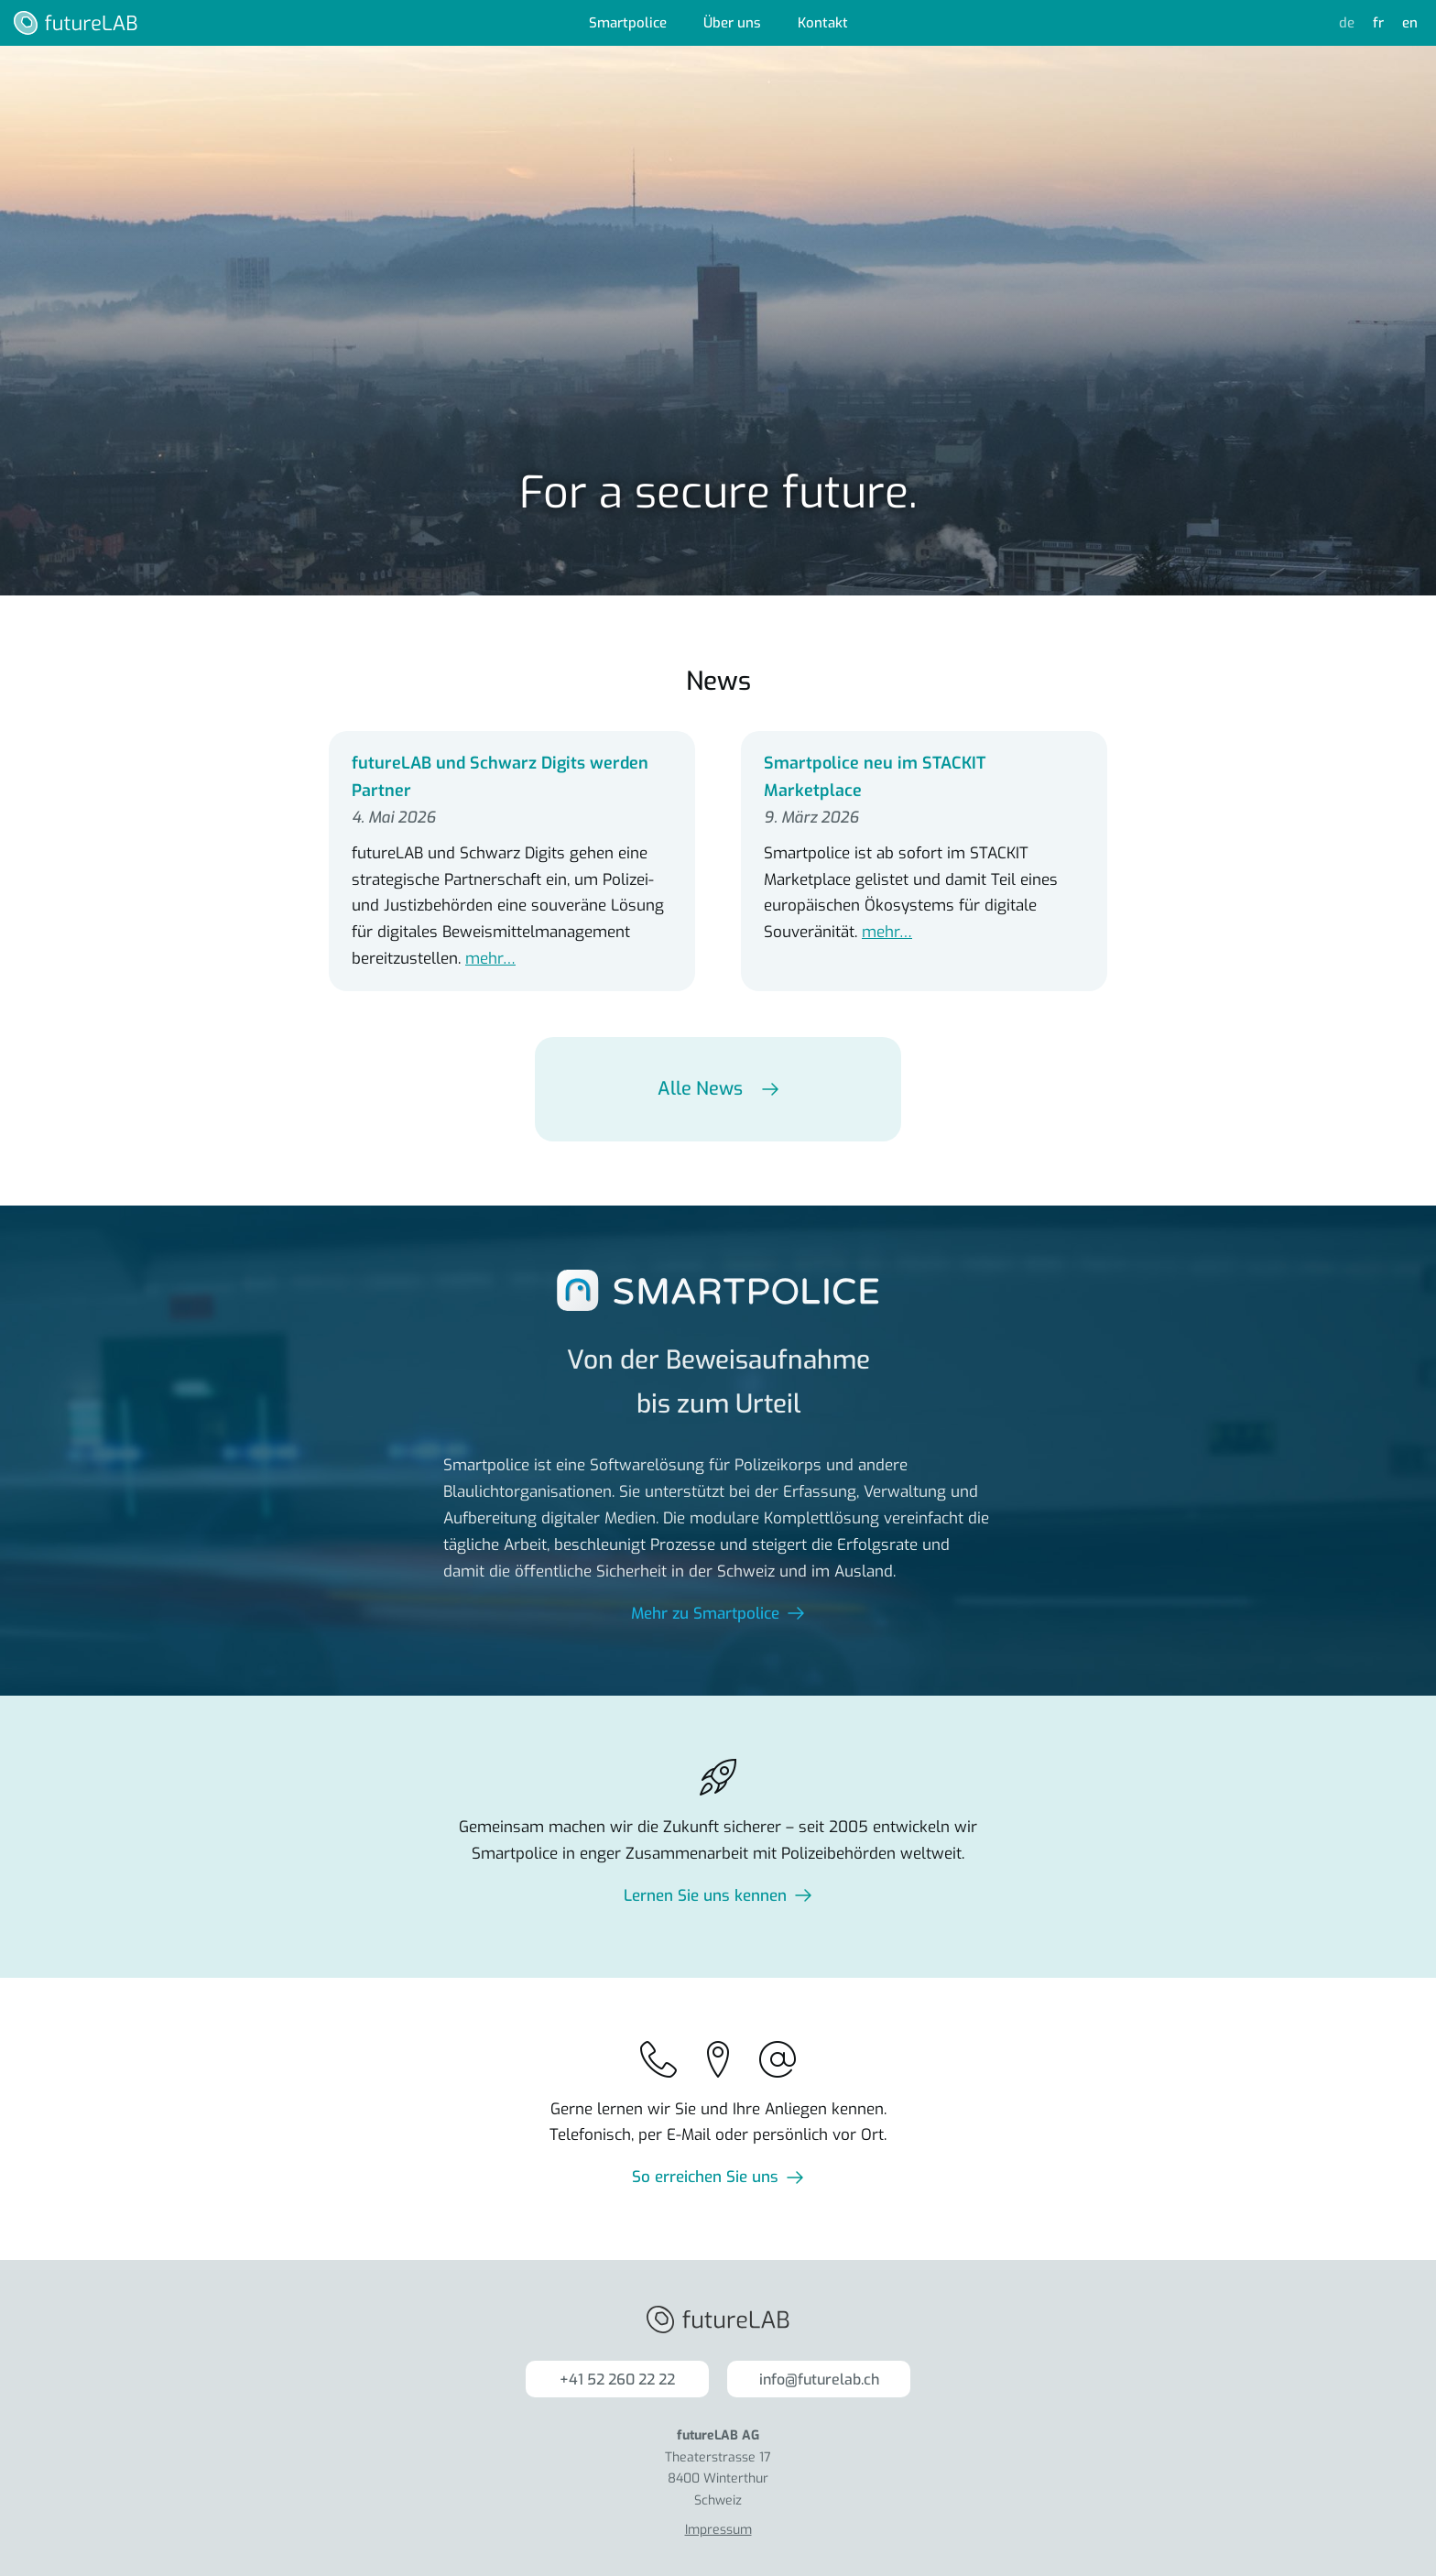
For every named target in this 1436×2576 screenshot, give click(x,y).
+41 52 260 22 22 (617, 2379)
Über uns (732, 23)
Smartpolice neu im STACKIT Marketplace (874, 777)
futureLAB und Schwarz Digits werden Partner (500, 777)
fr (1378, 23)
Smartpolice (628, 23)
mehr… (490, 958)
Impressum (718, 2529)
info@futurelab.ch (819, 2379)
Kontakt (823, 23)
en (1410, 23)
